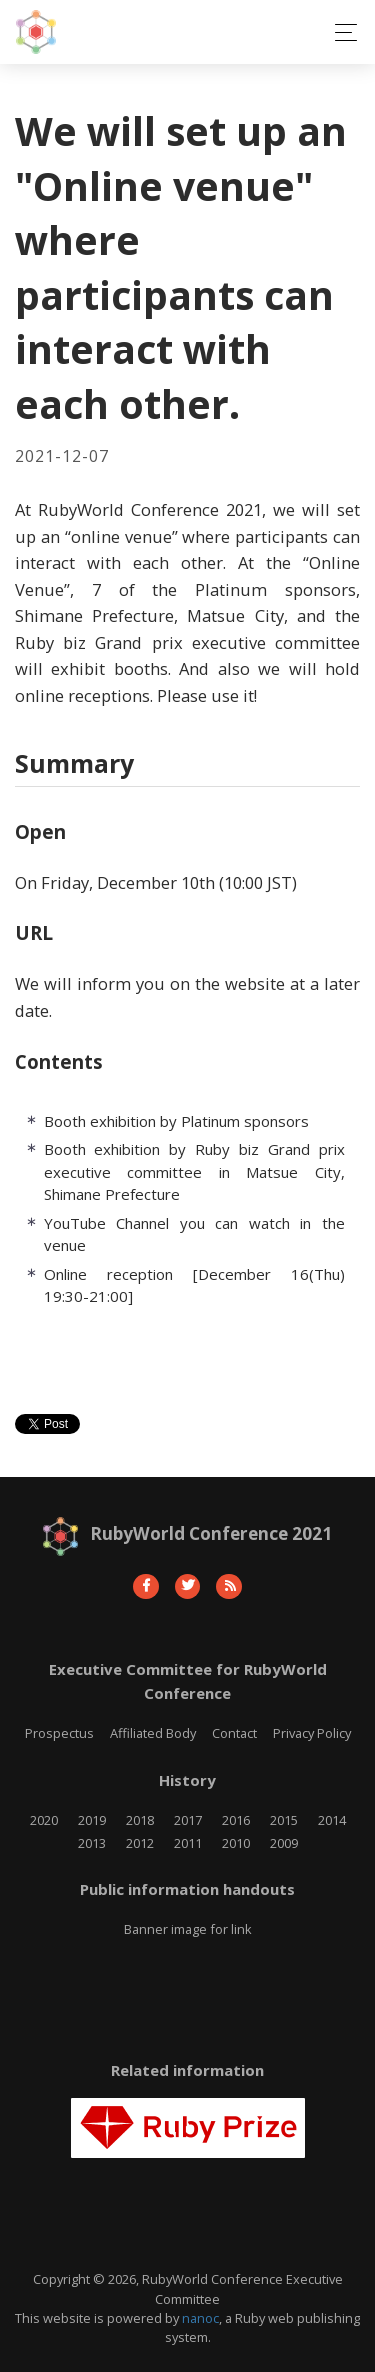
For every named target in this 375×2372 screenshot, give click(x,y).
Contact (234, 1733)
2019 (92, 1820)
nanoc (200, 2318)
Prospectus (59, 1733)
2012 (140, 1843)
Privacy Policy (312, 1733)
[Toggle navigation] (340, 32)
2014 (332, 1820)
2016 (236, 1820)
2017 (188, 1820)
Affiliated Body (153, 1733)
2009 (284, 1843)
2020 (44, 1820)
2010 (236, 1843)
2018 (140, 1820)
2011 (188, 1843)
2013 (92, 1843)
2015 (284, 1820)
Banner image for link (188, 1929)
